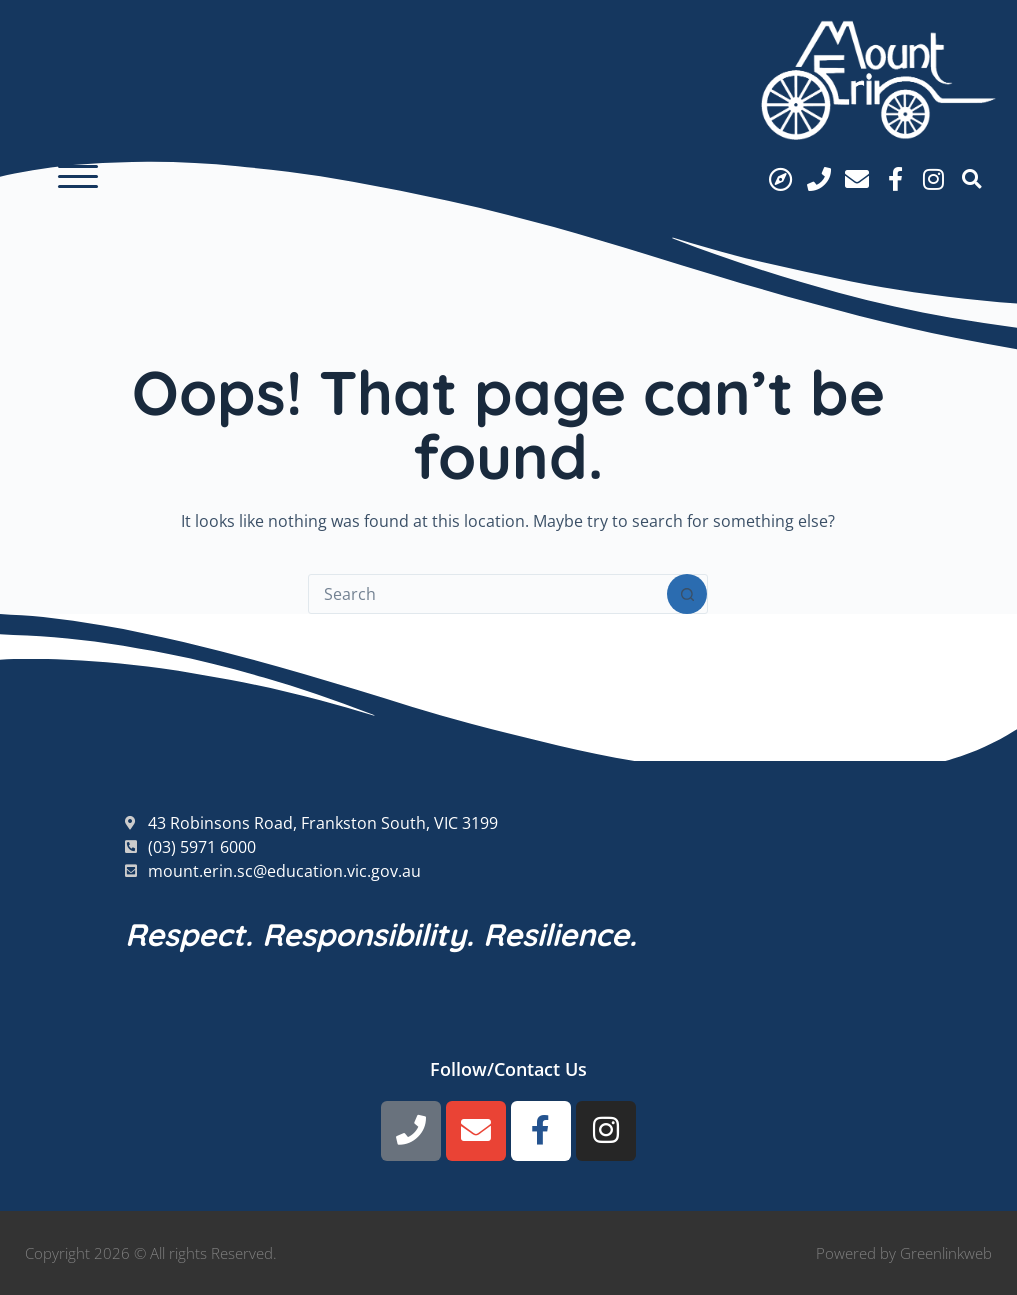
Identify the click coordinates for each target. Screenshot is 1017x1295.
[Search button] (687, 594)
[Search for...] (488, 594)
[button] (78, 177)
